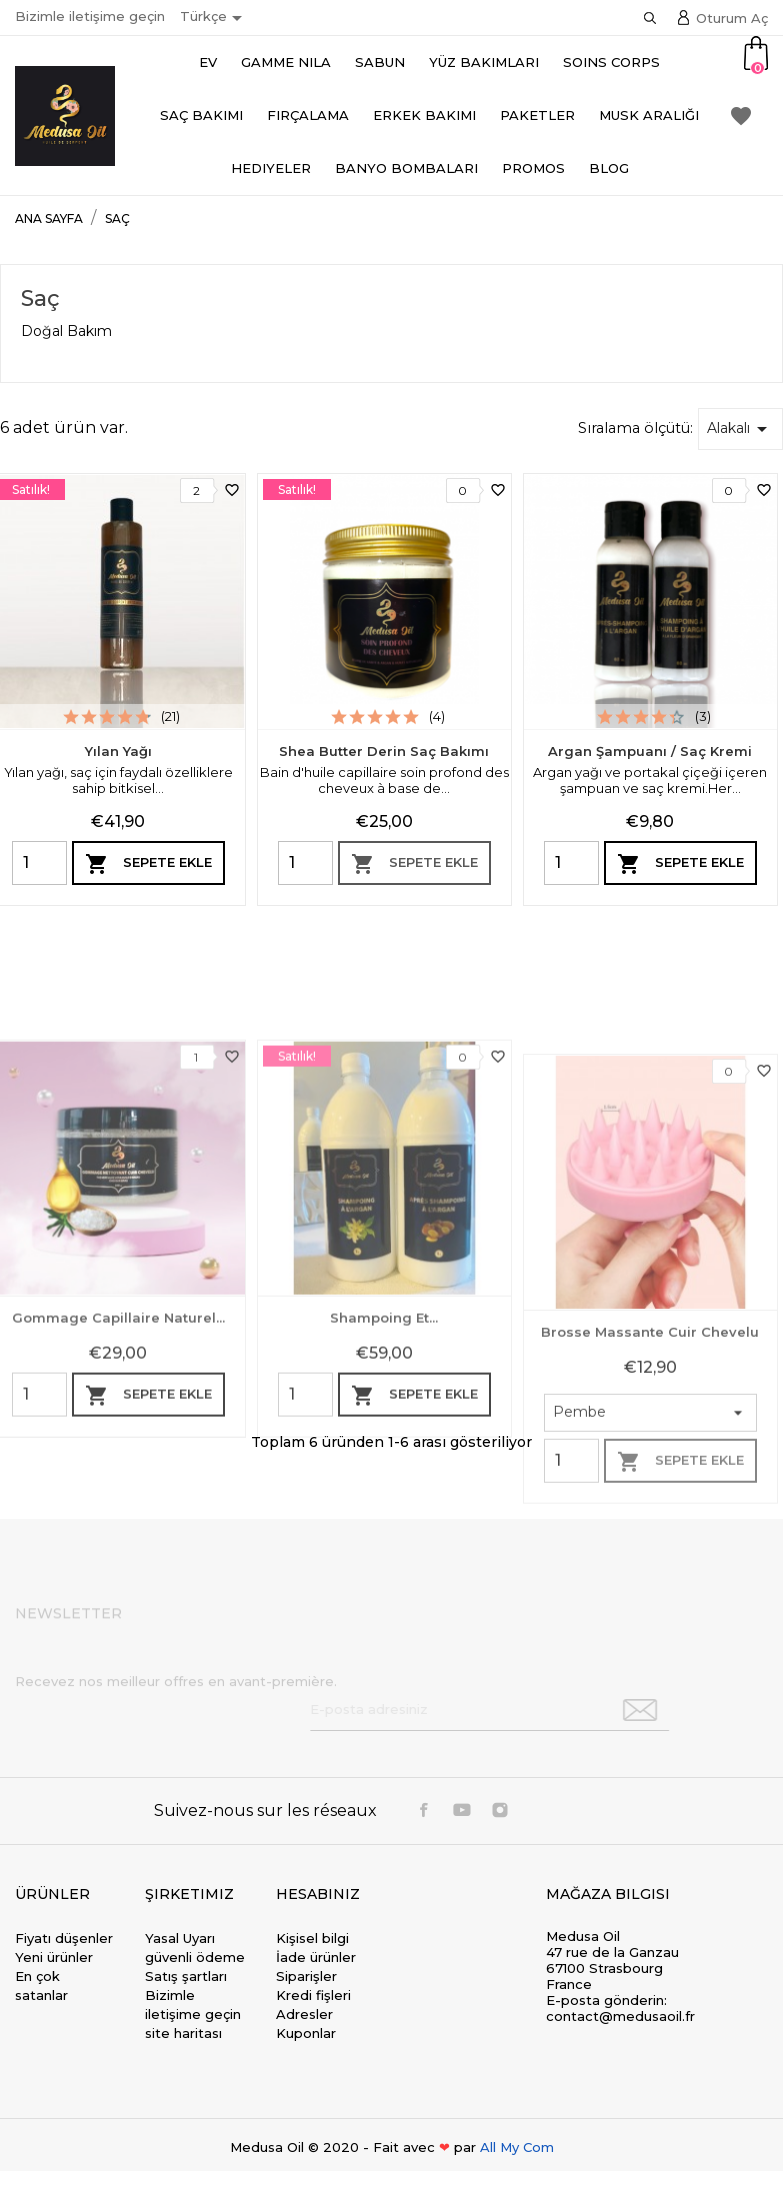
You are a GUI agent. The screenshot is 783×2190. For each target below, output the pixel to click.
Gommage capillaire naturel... (118, 1489)
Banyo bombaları (406, 168)
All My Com (517, 2147)
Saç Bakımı (201, 115)
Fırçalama (308, 115)
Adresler (304, 2014)
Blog (609, 168)
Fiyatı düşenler (64, 1938)
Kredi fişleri (313, 1995)
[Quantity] (39, 863)
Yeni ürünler (54, 1957)
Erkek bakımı (424, 115)
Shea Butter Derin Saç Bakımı (384, 751)
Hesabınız (318, 1894)
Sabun (380, 62)
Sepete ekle (148, 864)
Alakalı (740, 429)
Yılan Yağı (118, 751)
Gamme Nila (286, 62)
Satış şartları (186, 1976)
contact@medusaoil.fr (620, 2016)
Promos (533, 168)
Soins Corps (611, 62)
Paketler (537, 115)
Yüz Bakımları (484, 62)
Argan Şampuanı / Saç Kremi (650, 751)
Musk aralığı (649, 115)
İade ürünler (316, 1957)
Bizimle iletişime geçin (90, 16)
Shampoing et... (384, 1489)
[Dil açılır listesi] (214, 18)
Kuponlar (306, 2033)
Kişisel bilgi (312, 1938)
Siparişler (306, 1976)
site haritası (183, 2033)
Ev (208, 62)
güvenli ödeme (195, 1957)
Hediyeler (271, 168)
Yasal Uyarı (180, 1938)
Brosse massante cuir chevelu (650, 1526)
